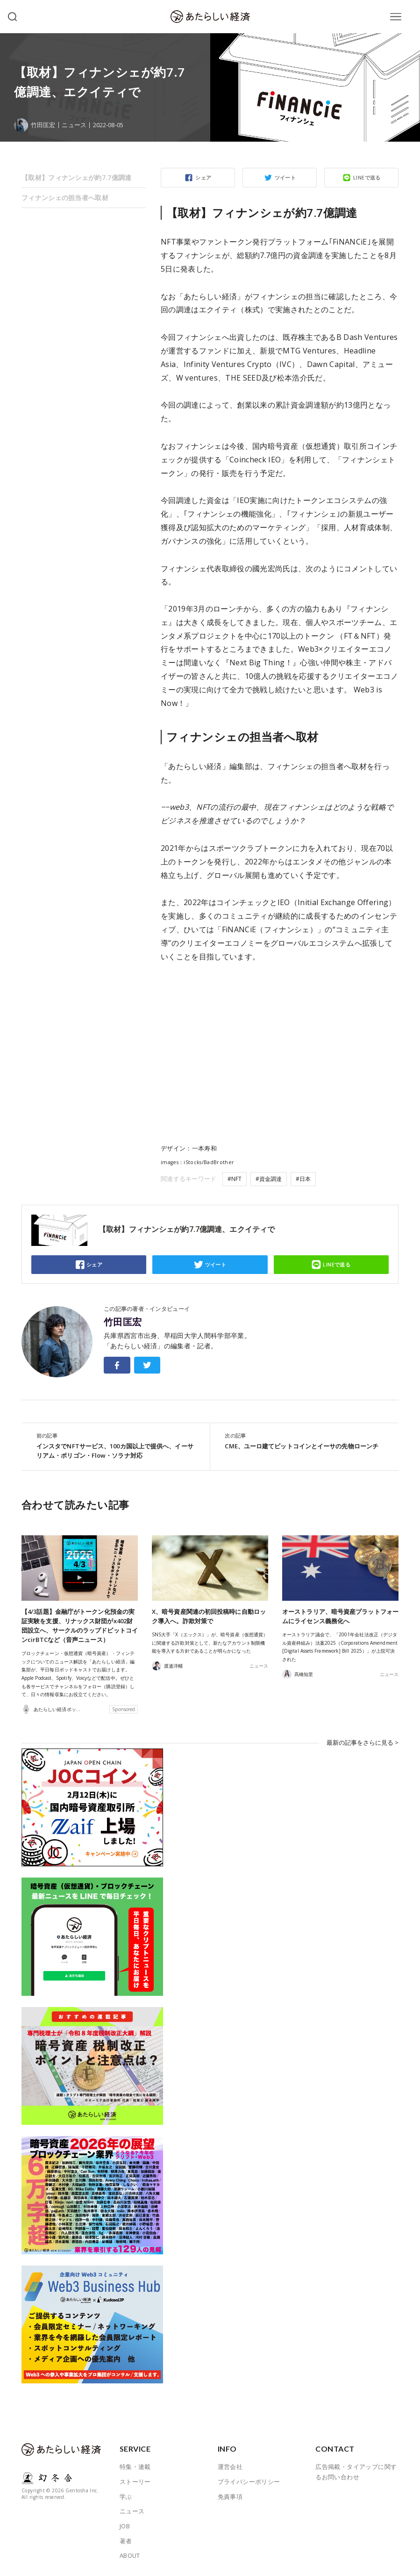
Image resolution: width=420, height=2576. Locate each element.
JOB (125, 2526)
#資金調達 (269, 1179)
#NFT (235, 1179)
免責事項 (230, 2496)
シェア (203, 177)
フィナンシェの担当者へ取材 (64, 197)
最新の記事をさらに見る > (363, 1742)
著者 (126, 2540)
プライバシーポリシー (249, 2481)
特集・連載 (135, 2466)
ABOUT (130, 2555)
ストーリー (135, 2481)
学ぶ (126, 2496)
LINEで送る (367, 177)
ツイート (285, 177)
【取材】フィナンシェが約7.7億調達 (76, 177)
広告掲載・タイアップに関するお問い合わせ (356, 2471)
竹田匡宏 (123, 1322)
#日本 (303, 1179)
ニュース (74, 125)
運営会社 (230, 2466)
